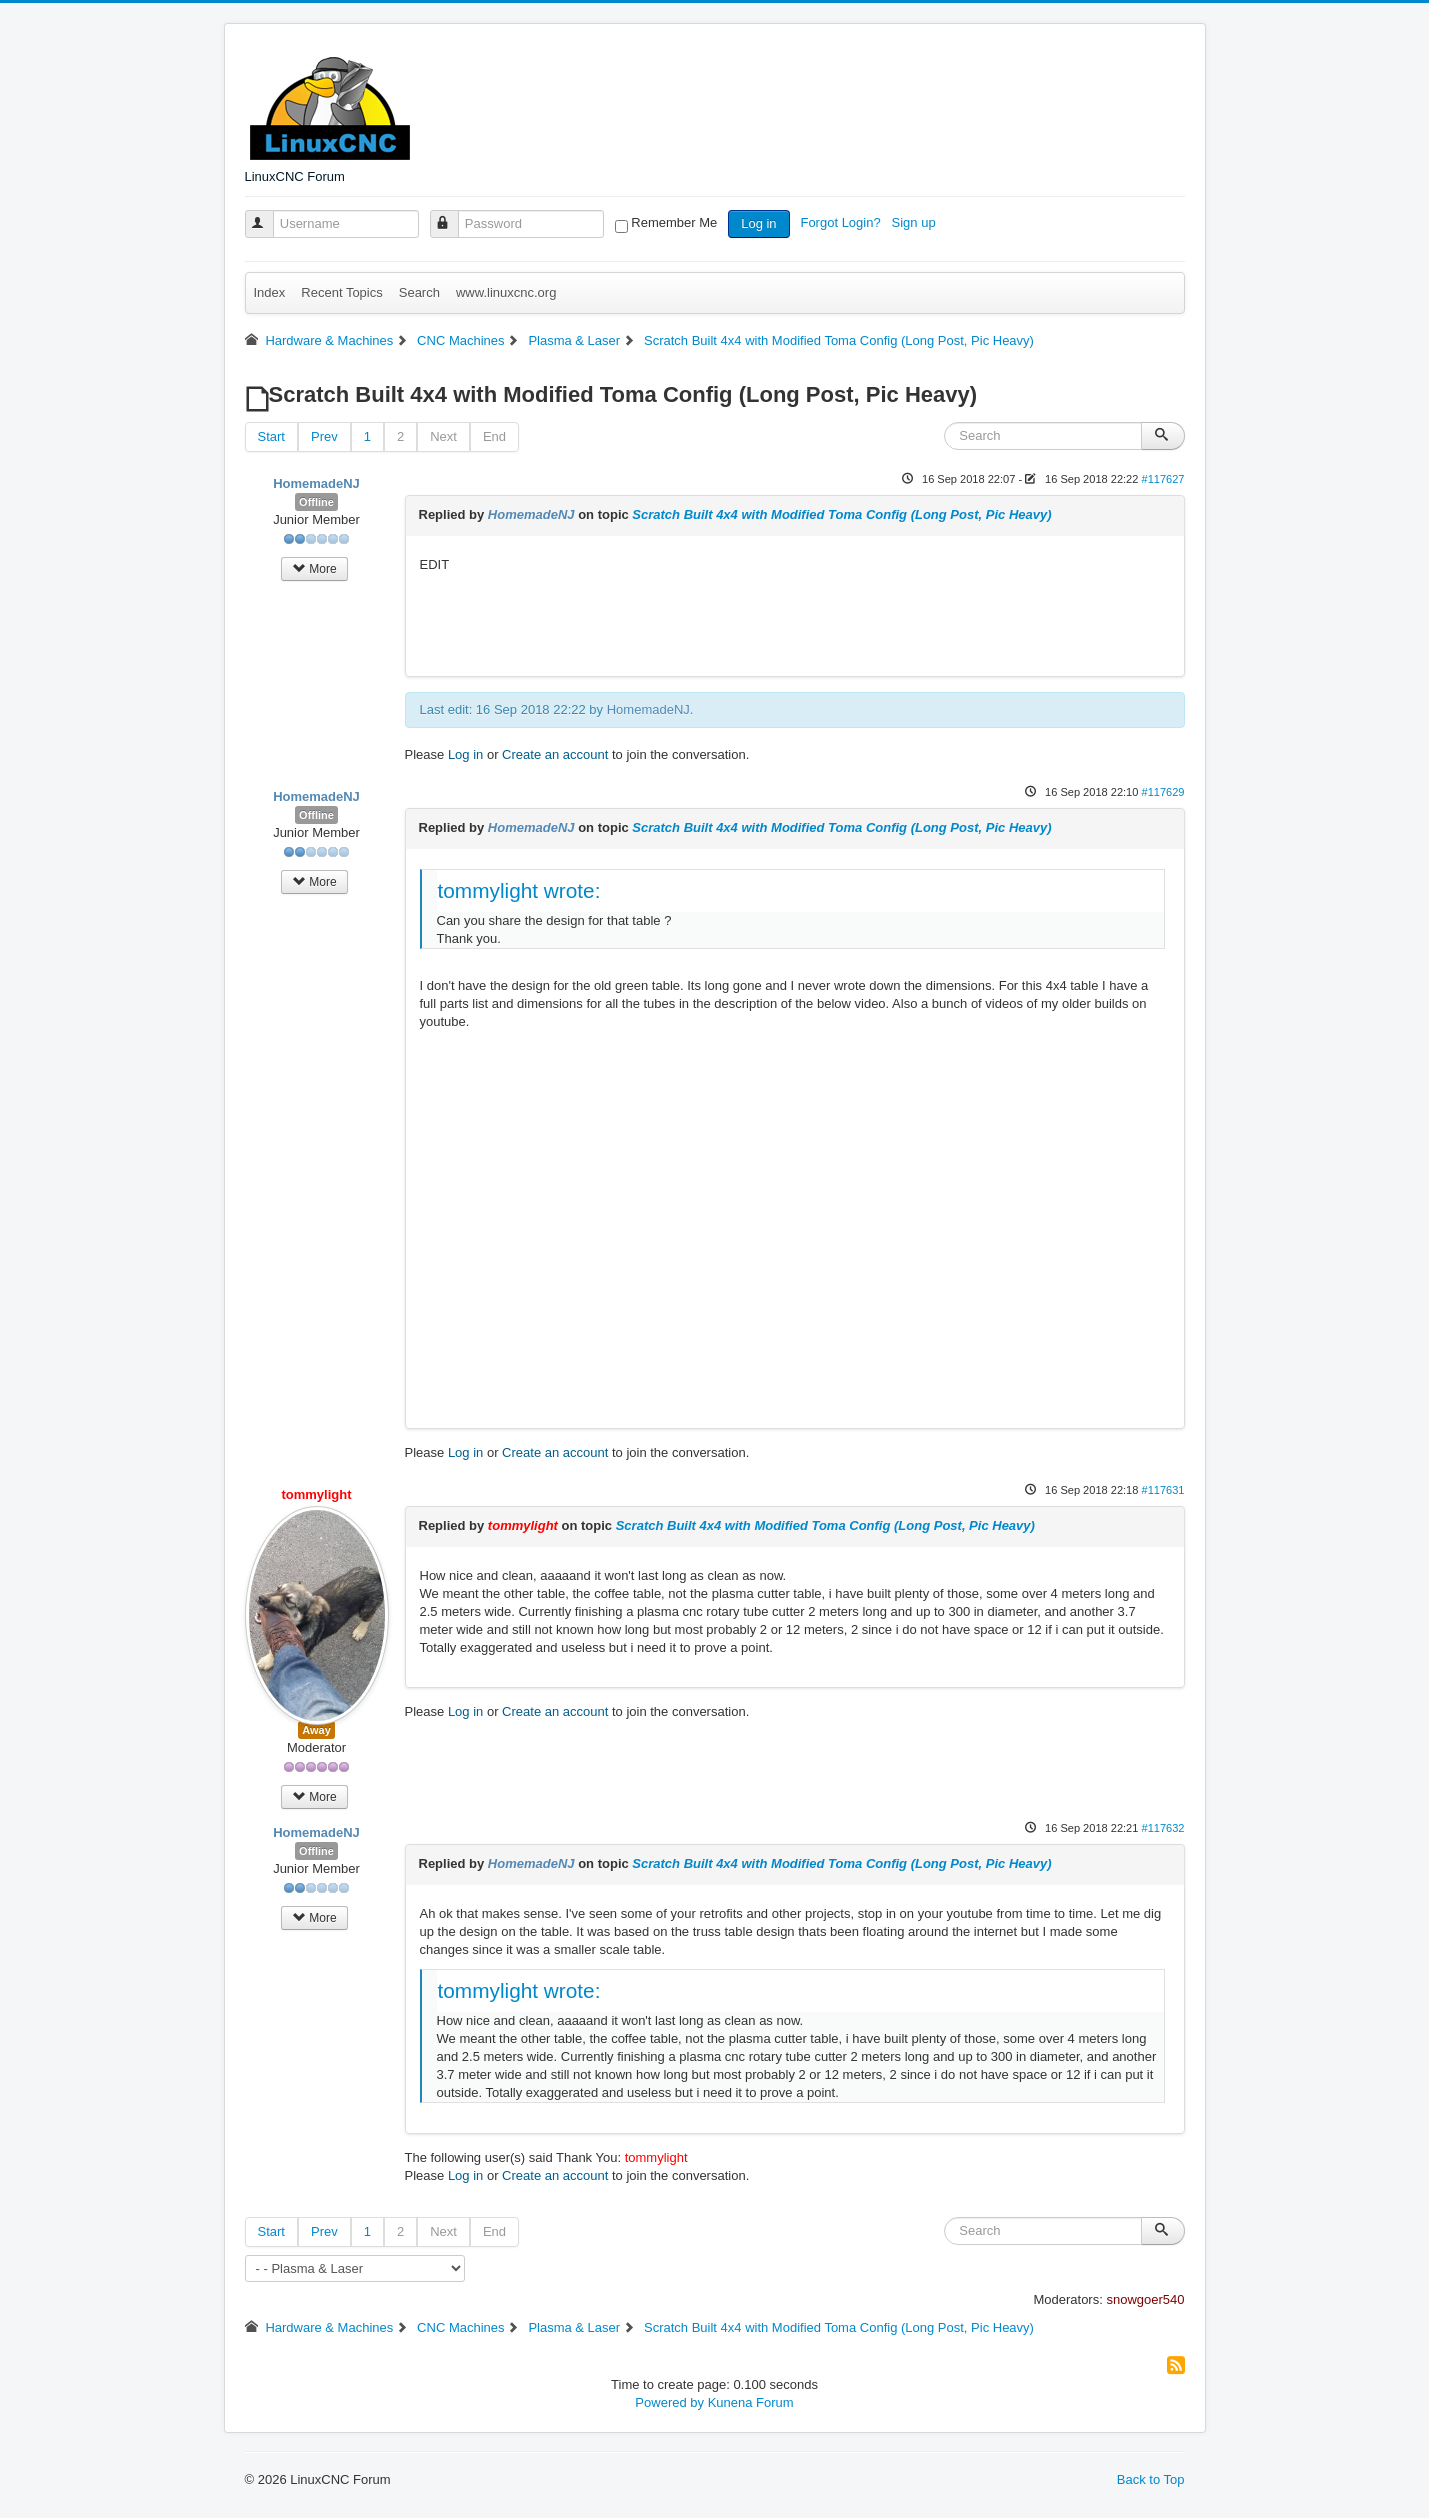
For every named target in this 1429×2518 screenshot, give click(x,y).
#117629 (1162, 792)
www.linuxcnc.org (506, 292)
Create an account (555, 754)
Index (270, 292)
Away (316, 1730)
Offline (316, 502)
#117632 (1162, 1828)
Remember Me (674, 222)
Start (271, 436)
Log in (758, 223)
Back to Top (1151, 2479)
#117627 (1162, 479)
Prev (324, 436)
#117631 (1162, 1490)
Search (419, 292)
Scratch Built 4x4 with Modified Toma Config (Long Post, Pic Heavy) (841, 514)
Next (443, 436)
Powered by (669, 2402)
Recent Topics (341, 292)
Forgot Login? (842, 222)
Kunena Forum (751, 2402)
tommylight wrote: (519, 890)
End (494, 436)
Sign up (916, 222)
